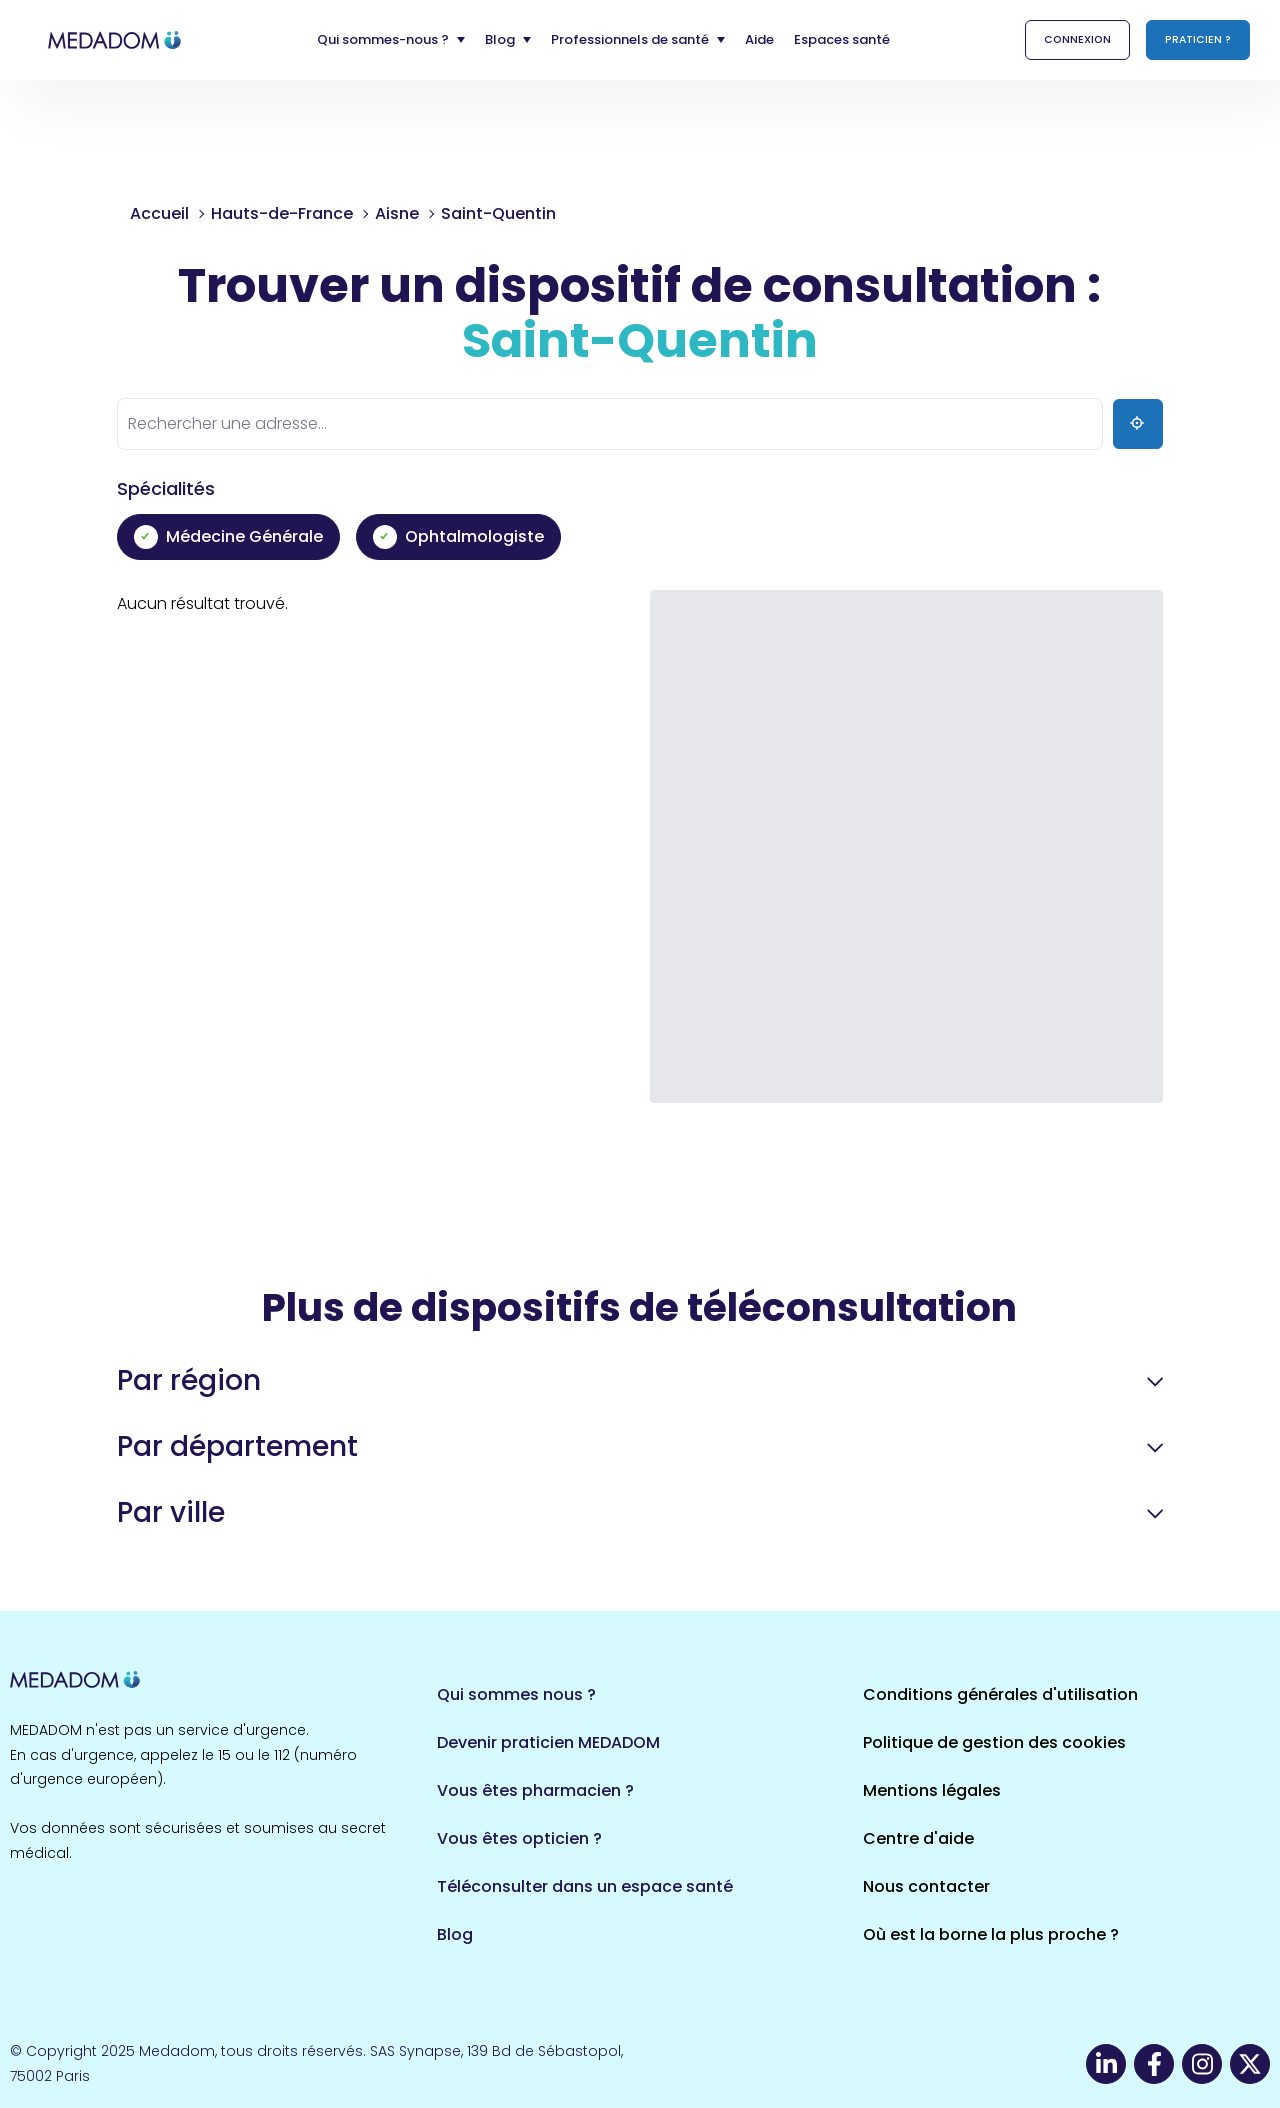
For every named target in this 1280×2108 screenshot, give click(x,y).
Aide (759, 39)
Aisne (397, 213)
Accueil (159, 213)
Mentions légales (932, 1790)
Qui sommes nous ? (516, 1694)
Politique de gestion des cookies (994, 1742)
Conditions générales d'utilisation (1000, 1694)
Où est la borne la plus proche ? (991, 1934)
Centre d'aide (918, 1838)
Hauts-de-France (282, 213)
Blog (455, 1934)
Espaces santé (842, 39)
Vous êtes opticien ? (519, 1838)
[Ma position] (1138, 424)
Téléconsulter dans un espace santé (585, 1886)
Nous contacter (926, 1886)
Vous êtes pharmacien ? (535, 1790)
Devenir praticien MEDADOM (548, 1742)
